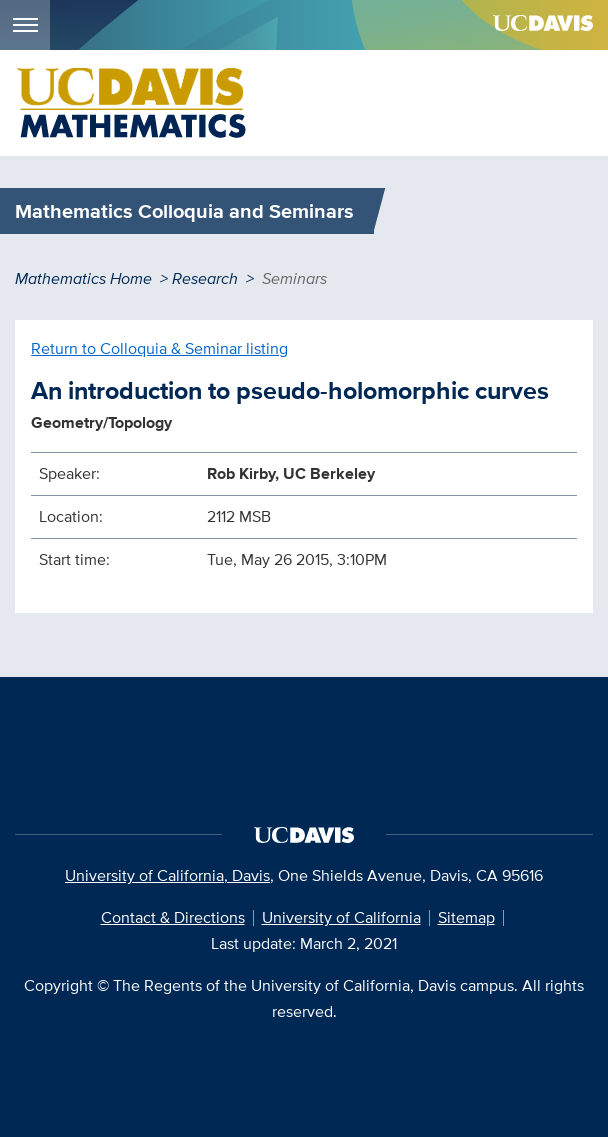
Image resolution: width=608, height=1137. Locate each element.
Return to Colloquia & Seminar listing (159, 348)
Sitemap (466, 917)
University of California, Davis (167, 875)
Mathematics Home (83, 278)
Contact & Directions (173, 917)
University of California (341, 917)
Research (205, 278)
